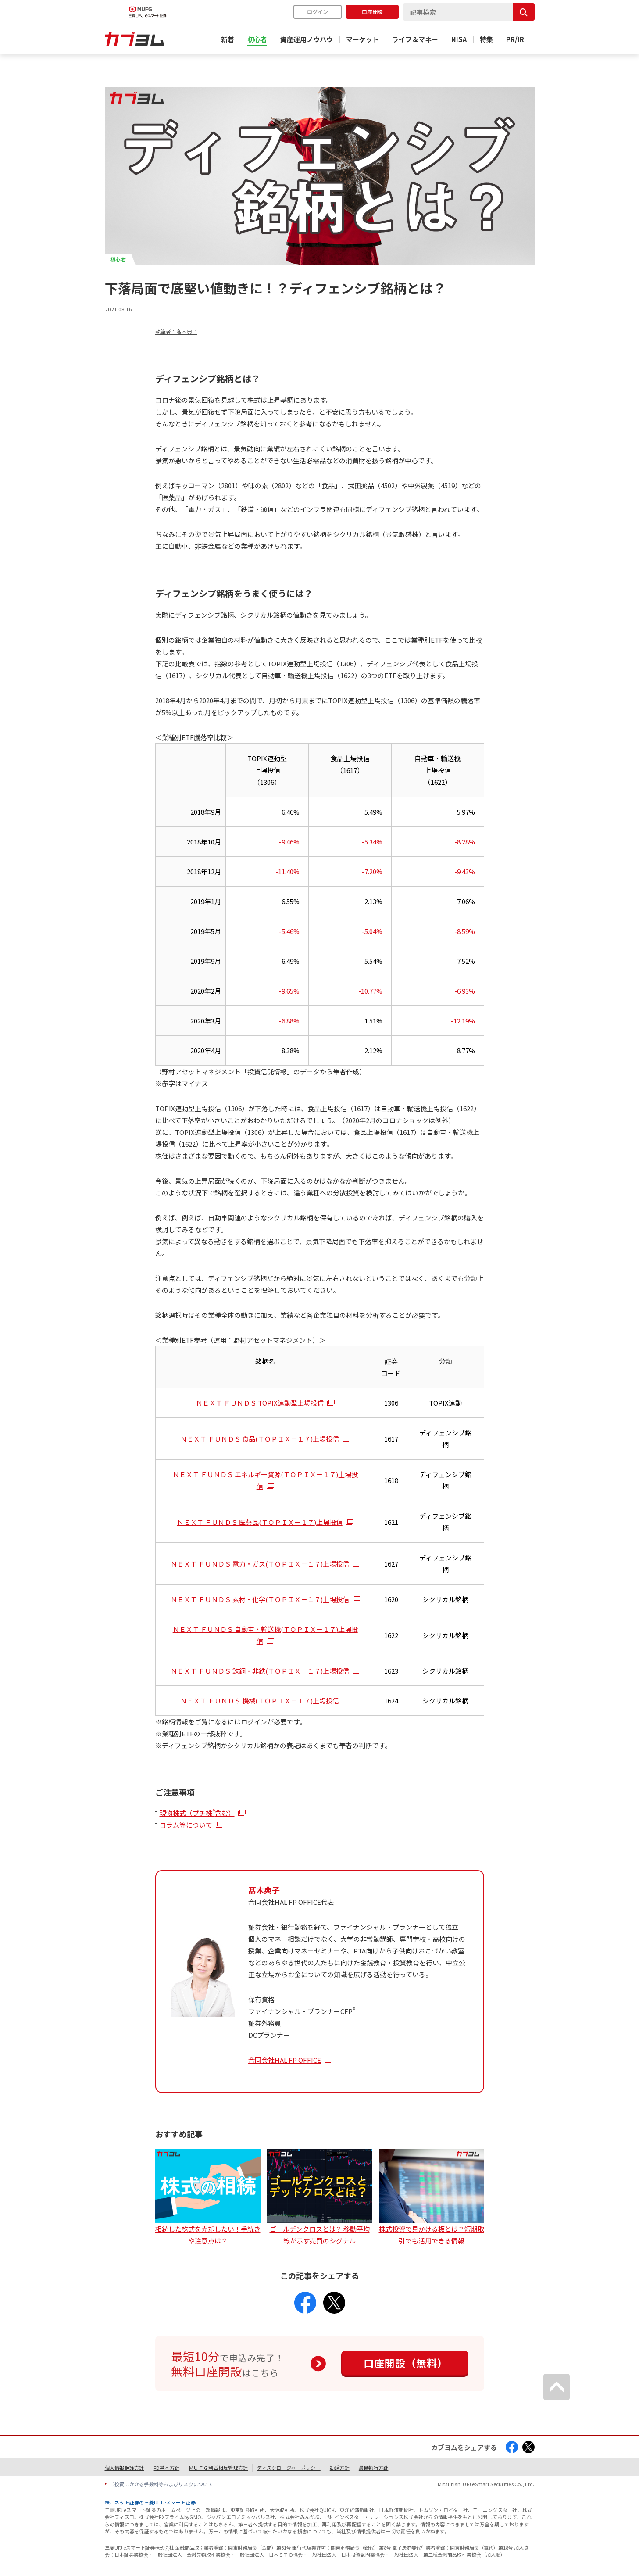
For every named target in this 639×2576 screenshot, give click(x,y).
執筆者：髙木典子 (176, 331)
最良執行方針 (374, 2467)
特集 (486, 39)
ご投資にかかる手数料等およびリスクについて (162, 2483)
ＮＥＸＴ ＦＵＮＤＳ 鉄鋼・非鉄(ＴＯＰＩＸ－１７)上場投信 (260, 1670)
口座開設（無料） (406, 2362)
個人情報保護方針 (124, 2467)
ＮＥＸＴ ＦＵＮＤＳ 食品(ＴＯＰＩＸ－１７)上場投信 (259, 1438)
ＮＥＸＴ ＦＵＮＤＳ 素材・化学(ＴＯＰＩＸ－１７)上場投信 (260, 1599)
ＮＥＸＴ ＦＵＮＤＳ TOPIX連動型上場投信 (260, 1402)
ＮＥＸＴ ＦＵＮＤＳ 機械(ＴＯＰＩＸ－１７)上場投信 (259, 1700)
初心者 (257, 39)
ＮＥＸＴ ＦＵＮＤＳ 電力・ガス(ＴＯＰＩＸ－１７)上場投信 (260, 1563)
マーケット (362, 39)
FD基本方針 (167, 2467)
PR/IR (515, 39)
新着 (227, 39)
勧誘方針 (340, 2467)
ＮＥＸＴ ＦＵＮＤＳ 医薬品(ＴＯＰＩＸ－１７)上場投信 (260, 1522)
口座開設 (372, 11)
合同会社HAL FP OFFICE (284, 2059)
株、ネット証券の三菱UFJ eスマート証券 (150, 2502)
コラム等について (186, 1824)
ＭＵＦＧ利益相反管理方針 (218, 2467)
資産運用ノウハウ (306, 39)
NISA (459, 39)
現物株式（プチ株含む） (197, 1813)
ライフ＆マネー (415, 39)
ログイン (317, 11)
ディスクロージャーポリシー (288, 2467)
